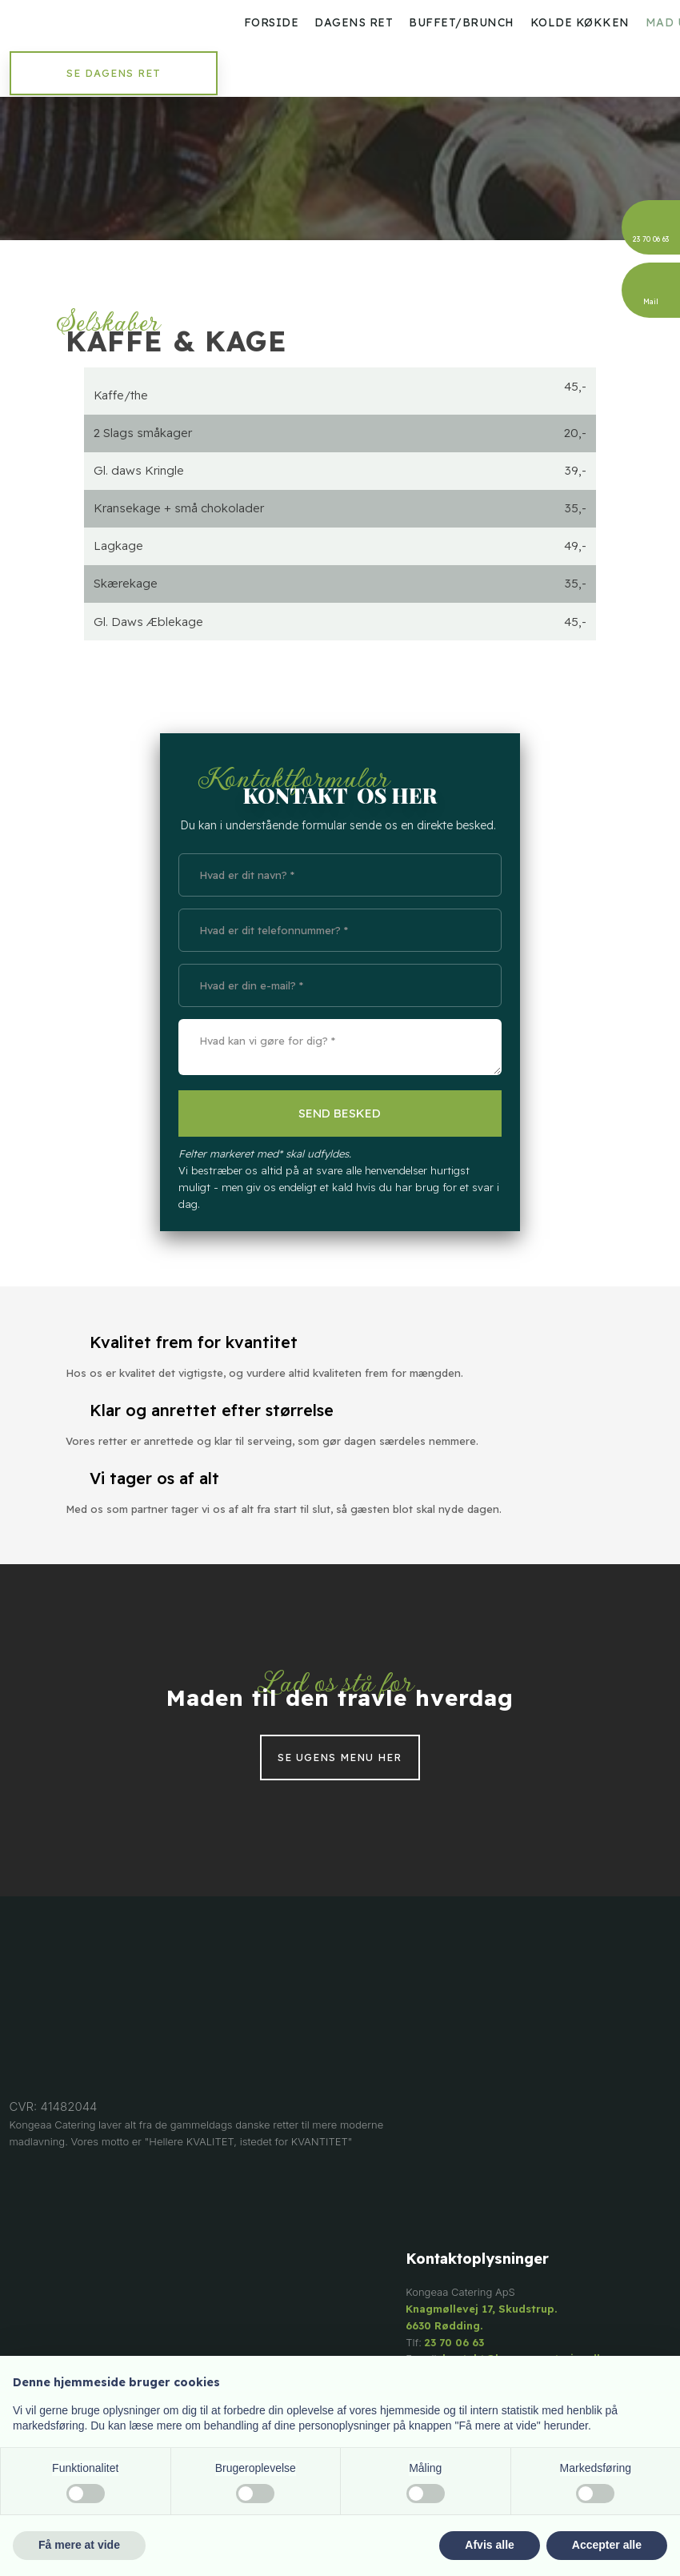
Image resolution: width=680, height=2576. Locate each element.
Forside (271, 22)
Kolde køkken (580, 22)
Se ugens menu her (340, 1757)
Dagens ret (353, 22)
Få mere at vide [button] (79, 2544)
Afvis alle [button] (489, 2544)
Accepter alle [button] (607, 2544)
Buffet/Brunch (461, 22)
